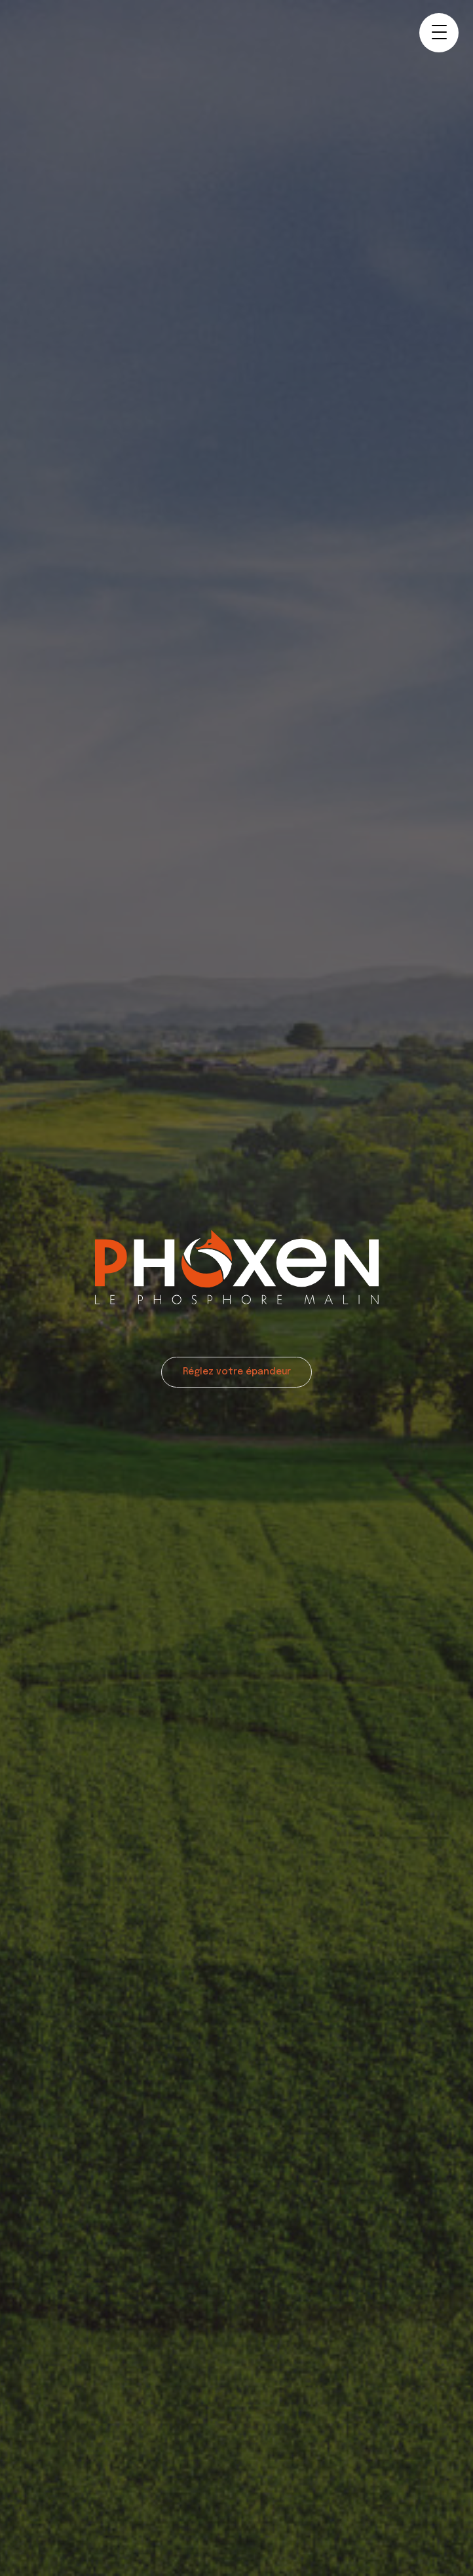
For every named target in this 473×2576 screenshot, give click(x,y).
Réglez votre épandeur (237, 1371)
